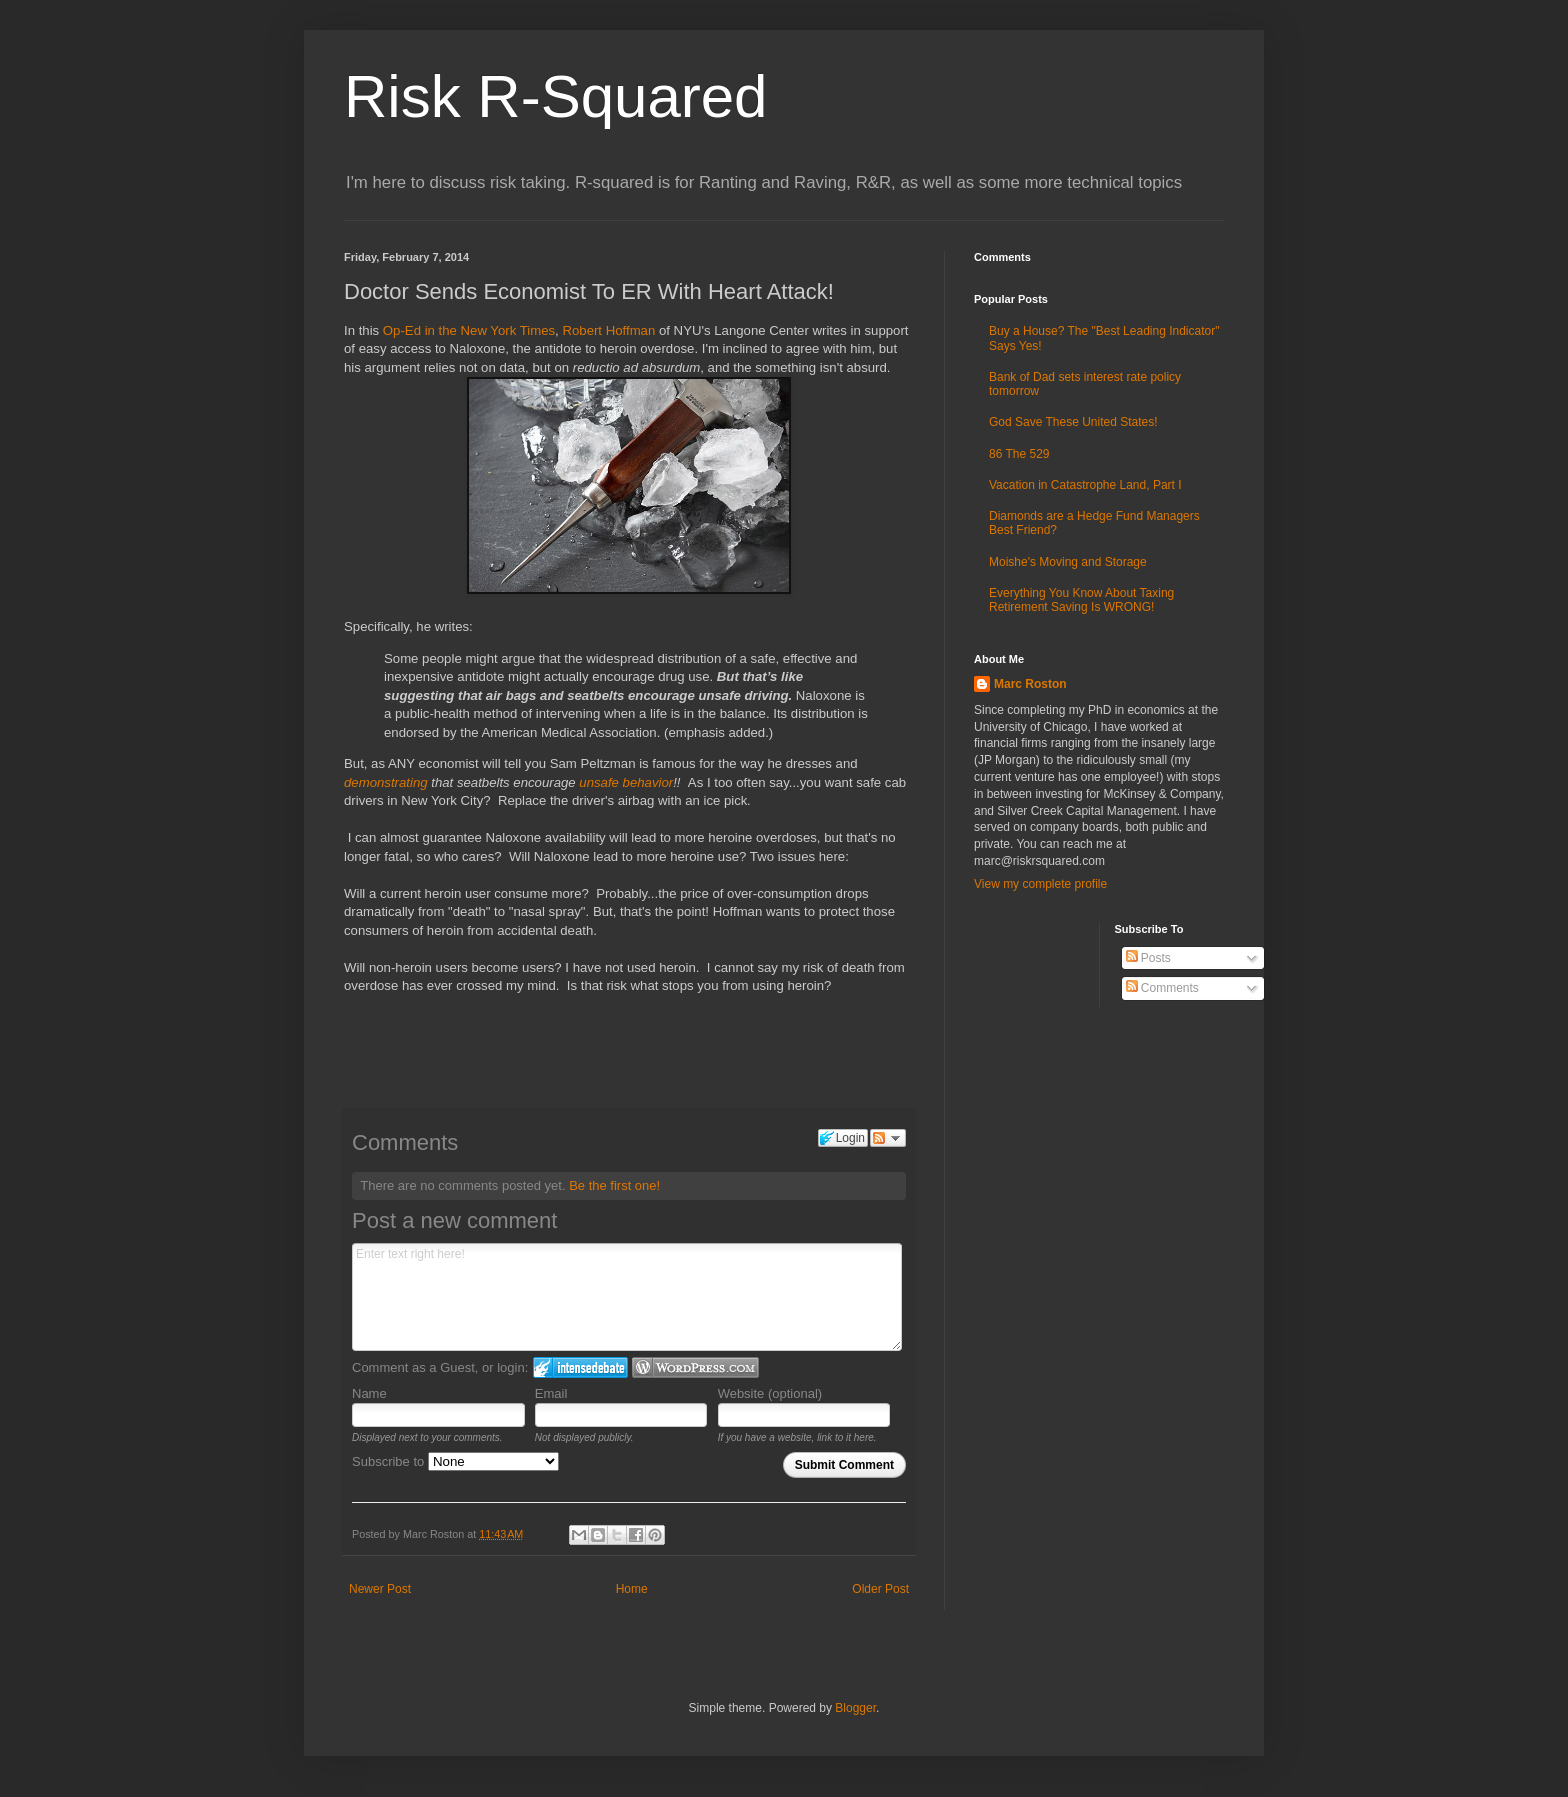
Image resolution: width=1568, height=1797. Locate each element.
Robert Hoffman (608, 330)
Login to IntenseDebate (580, 1367)
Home (632, 1589)
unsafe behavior (626, 782)
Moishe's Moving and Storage (1068, 562)
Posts (1148, 958)
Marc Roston (1030, 684)
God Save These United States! (1073, 422)
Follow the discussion (888, 1138)
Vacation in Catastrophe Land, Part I (1085, 485)
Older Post (880, 1589)
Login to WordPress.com (695, 1367)
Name (369, 1393)
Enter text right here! (627, 1297)
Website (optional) (770, 1393)
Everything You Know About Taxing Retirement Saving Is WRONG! (1081, 600)
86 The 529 (1019, 454)
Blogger (855, 1708)
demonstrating (387, 782)
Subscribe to (455, 1461)
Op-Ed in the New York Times (469, 330)
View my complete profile (1040, 884)
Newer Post (380, 1589)
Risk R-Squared (556, 96)
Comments (1162, 988)
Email (551, 1393)
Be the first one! (614, 1185)
